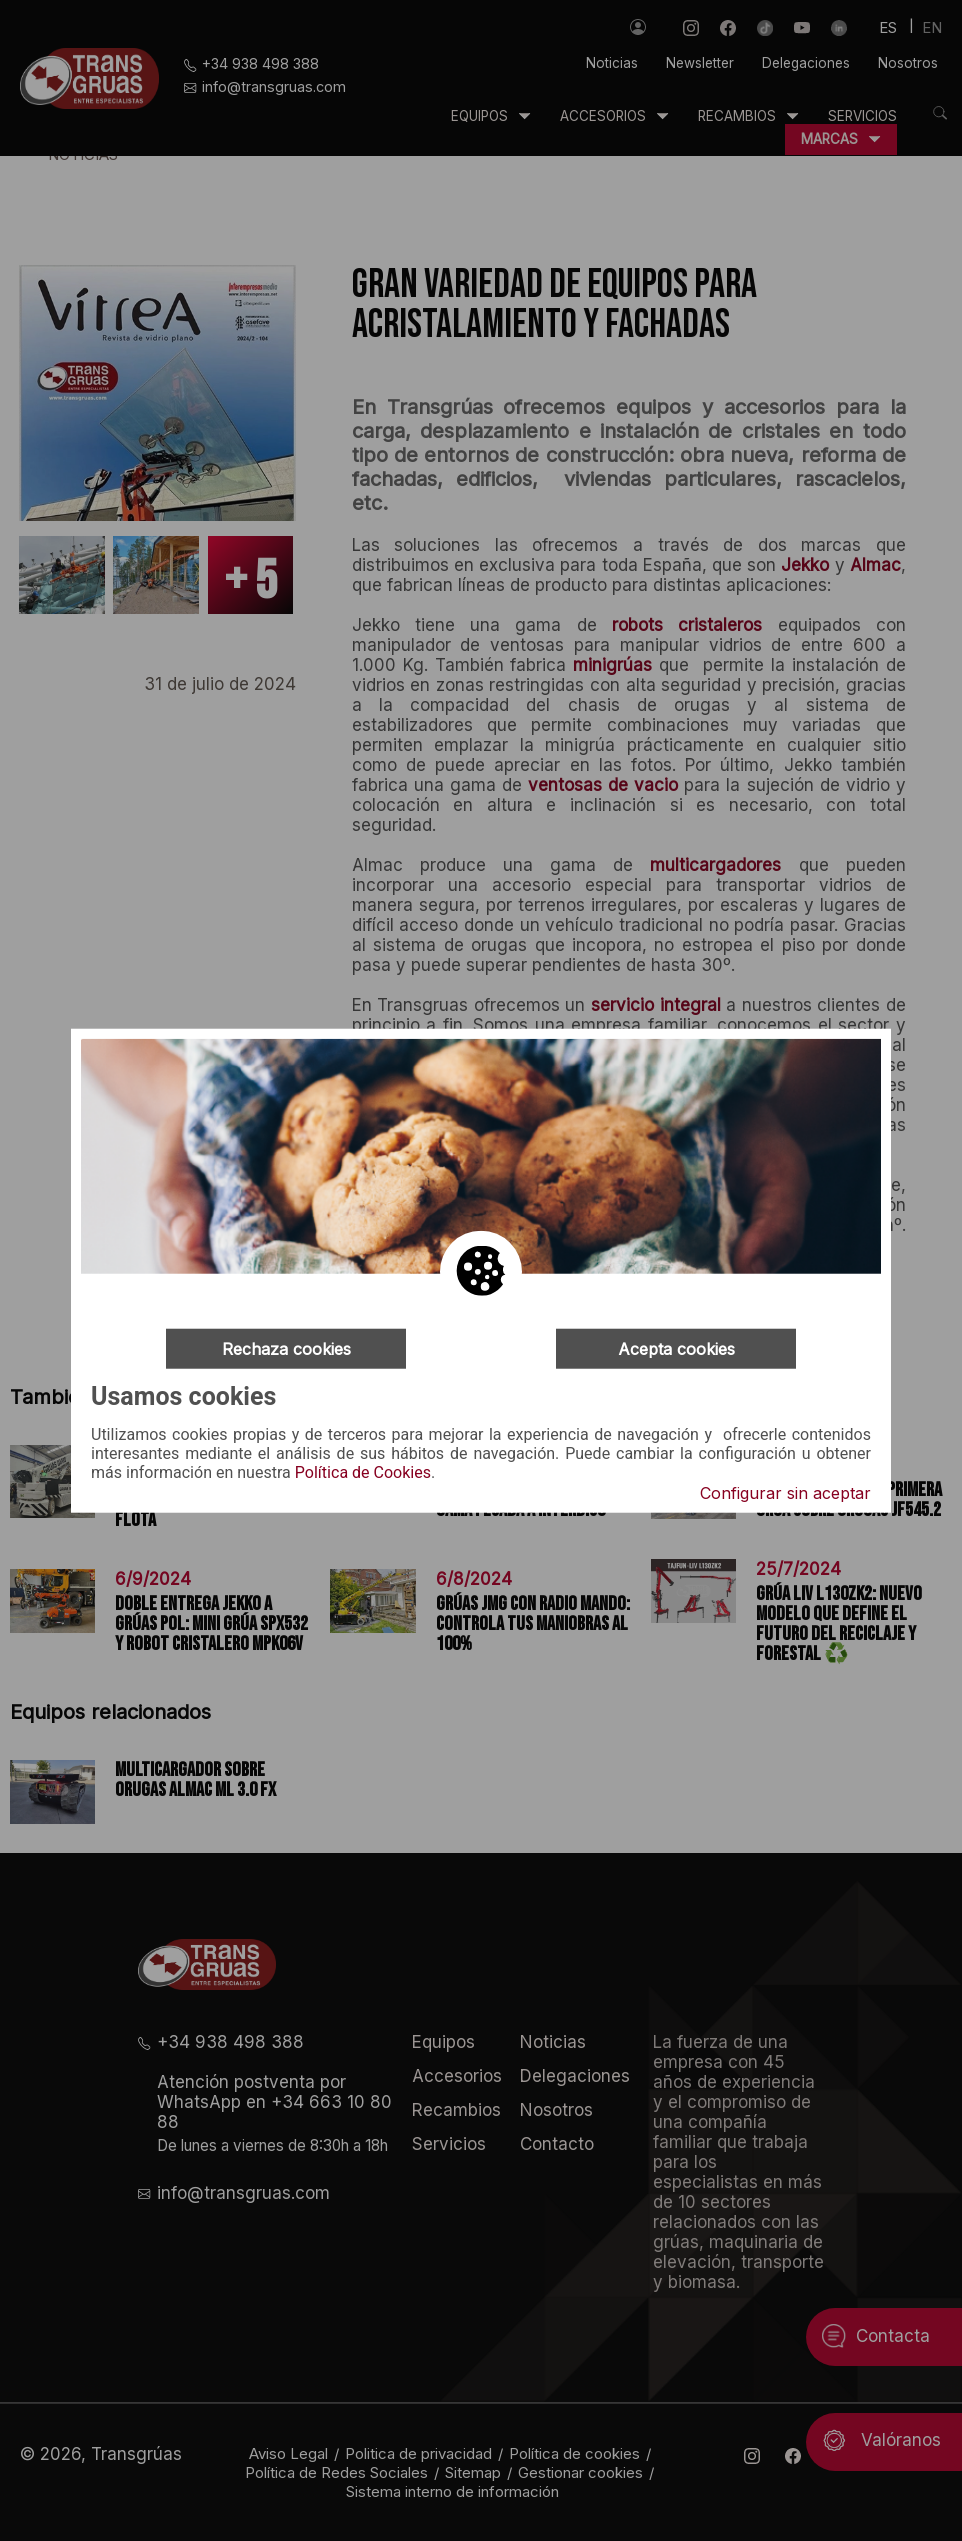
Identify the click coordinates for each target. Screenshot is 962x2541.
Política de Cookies (363, 1473)
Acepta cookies (676, 1348)
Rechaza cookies (286, 1348)
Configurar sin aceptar (785, 1493)
